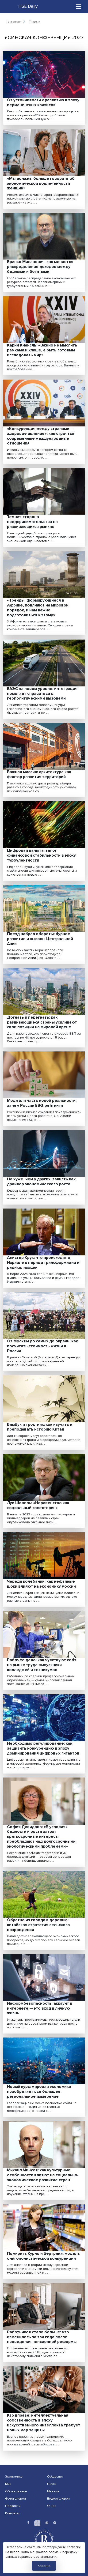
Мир (8, 2484)
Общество (55, 2476)
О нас (51, 2506)
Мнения (53, 2491)
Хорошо (44, 2566)
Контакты (12, 2513)
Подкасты (12, 2506)
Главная (13, 21)
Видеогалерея (58, 2499)
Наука (52, 2484)
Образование (16, 2491)
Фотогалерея (15, 2499)
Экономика (14, 2476)
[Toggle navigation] (78, 6)
